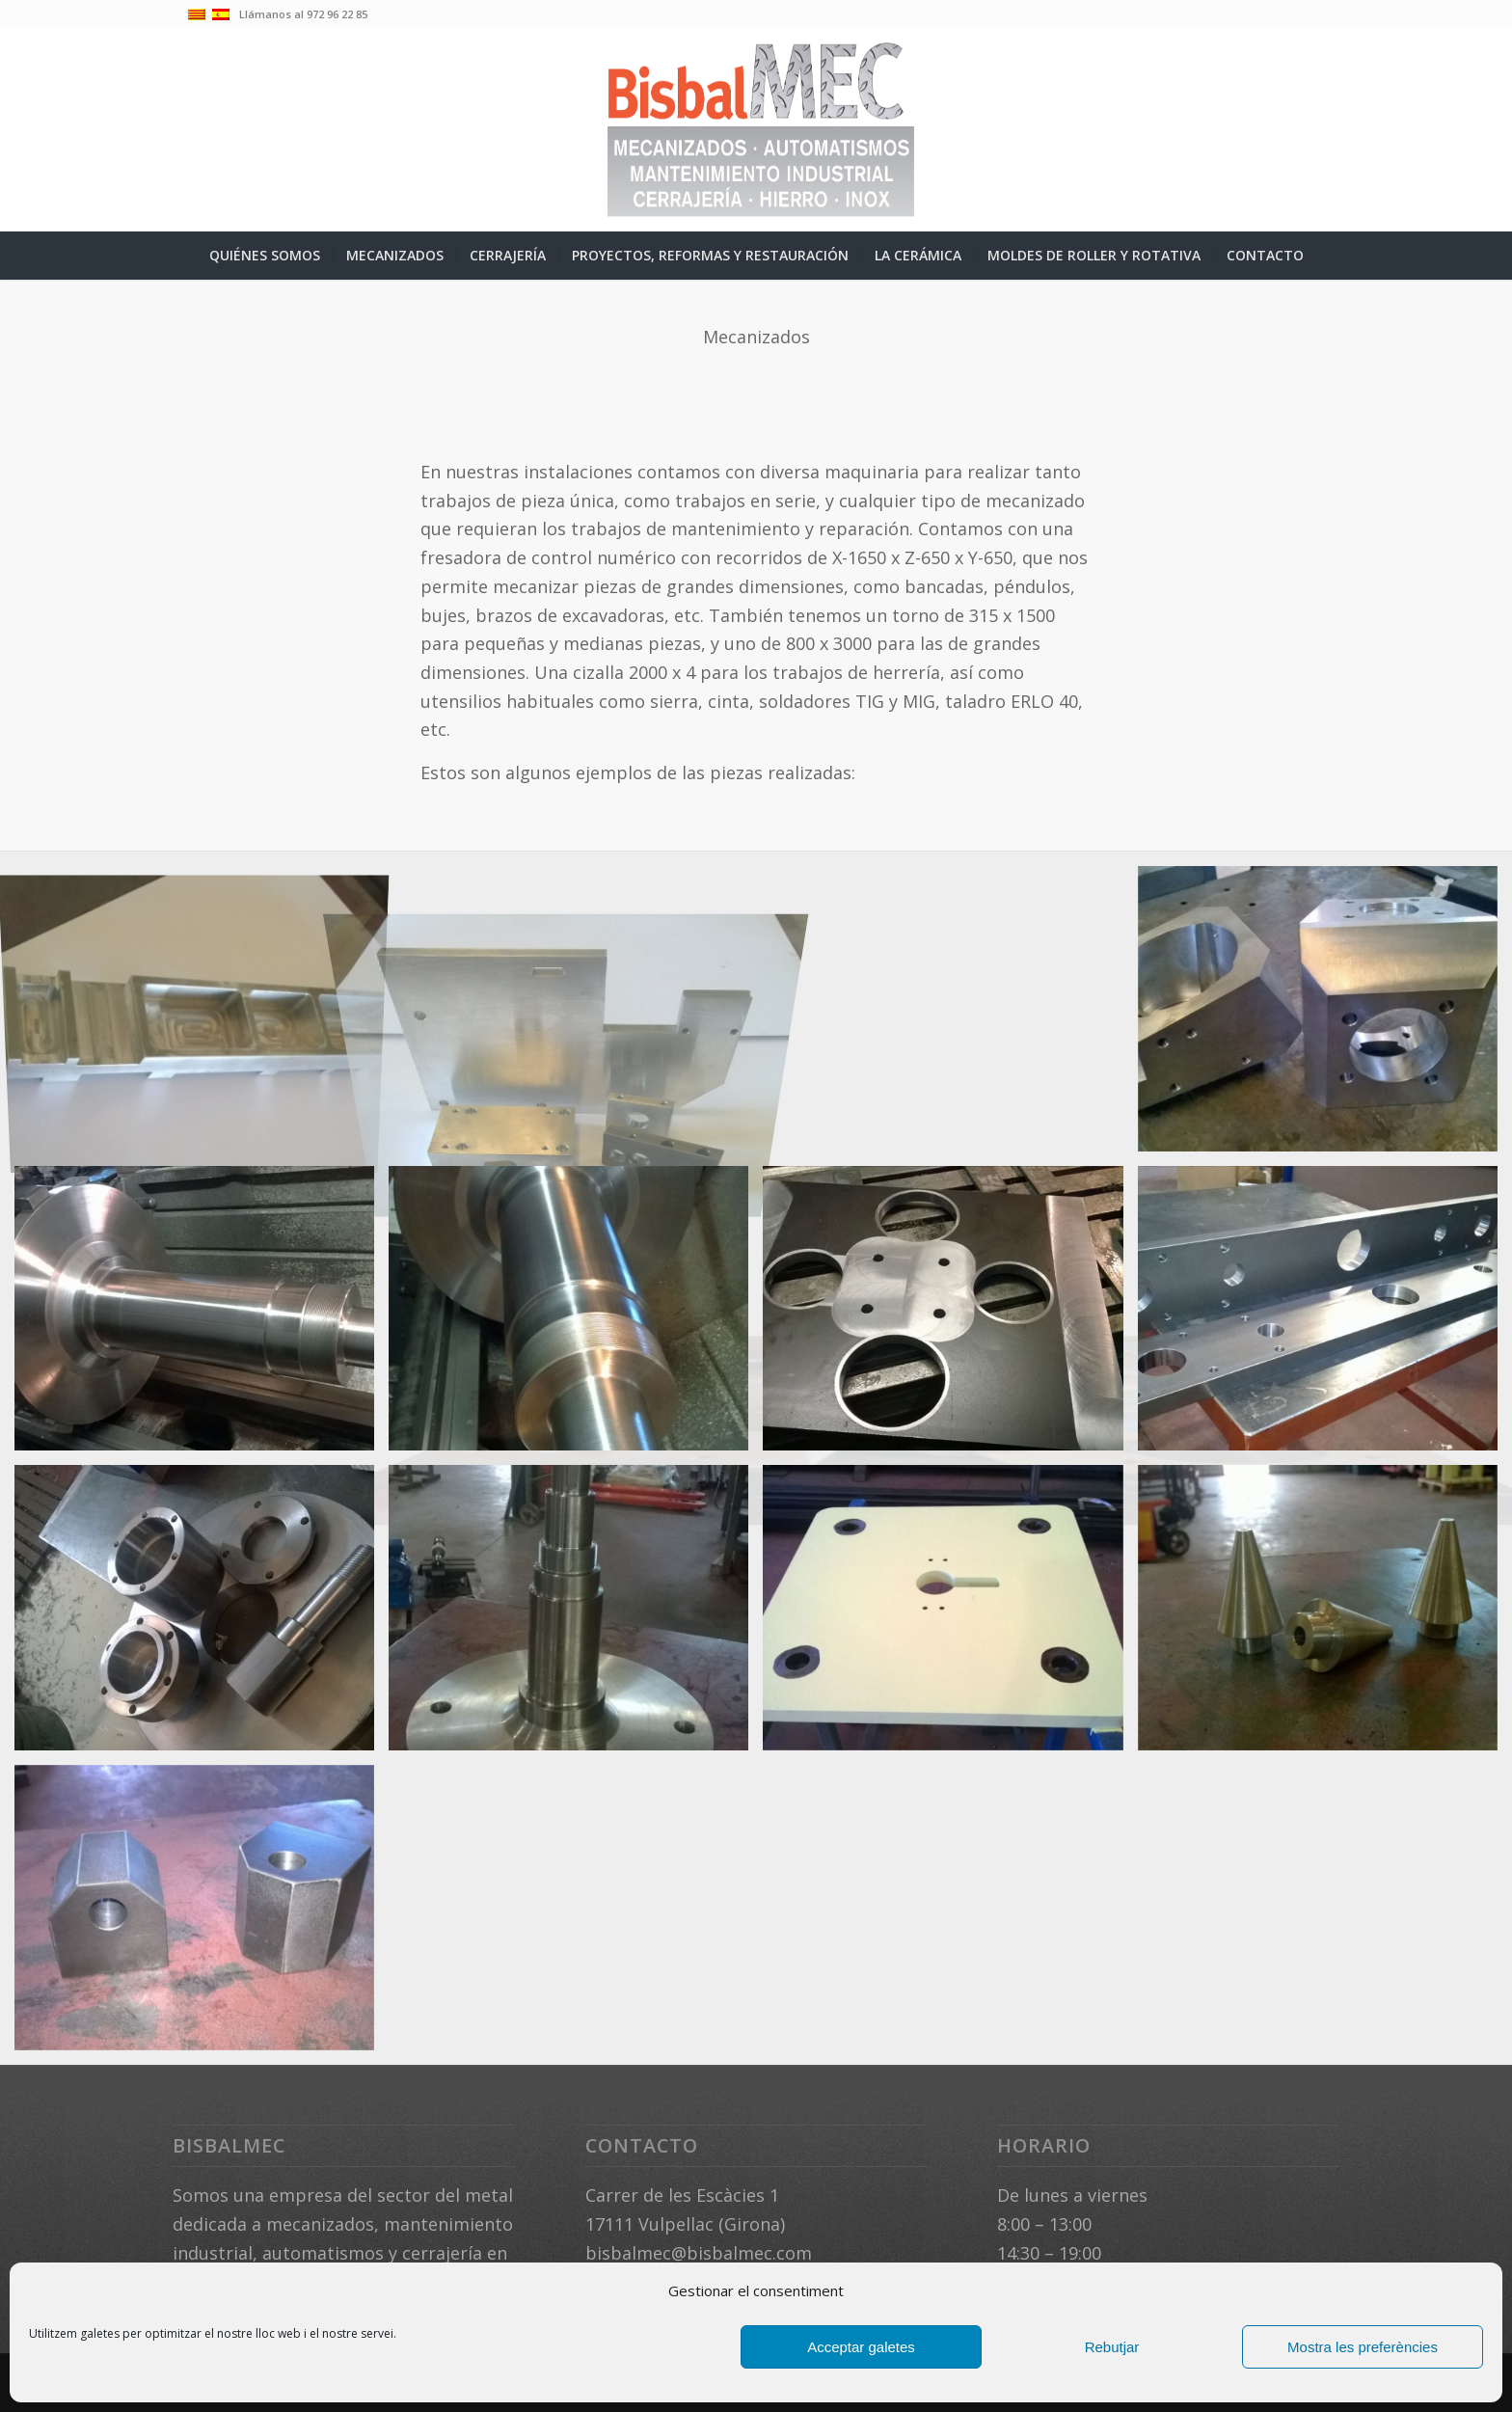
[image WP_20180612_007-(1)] (201, 1915)
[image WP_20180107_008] (950, 1316)
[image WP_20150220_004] (1325, 1016)
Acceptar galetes (861, 2347)
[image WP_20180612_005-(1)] (1325, 1615)
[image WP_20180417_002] (576, 1615)
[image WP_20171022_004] (201, 1316)
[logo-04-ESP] (756, 130)
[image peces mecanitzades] (201, 1016)
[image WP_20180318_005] (1325, 1316)
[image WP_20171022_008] (576, 1316)
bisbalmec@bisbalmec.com (698, 2252)
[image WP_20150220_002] (950, 1016)
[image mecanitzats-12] (576, 1016)
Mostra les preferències (1362, 2347)
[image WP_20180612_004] (950, 1615)
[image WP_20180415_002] (201, 1615)
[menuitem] (265, 255)
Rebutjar (1112, 2347)
